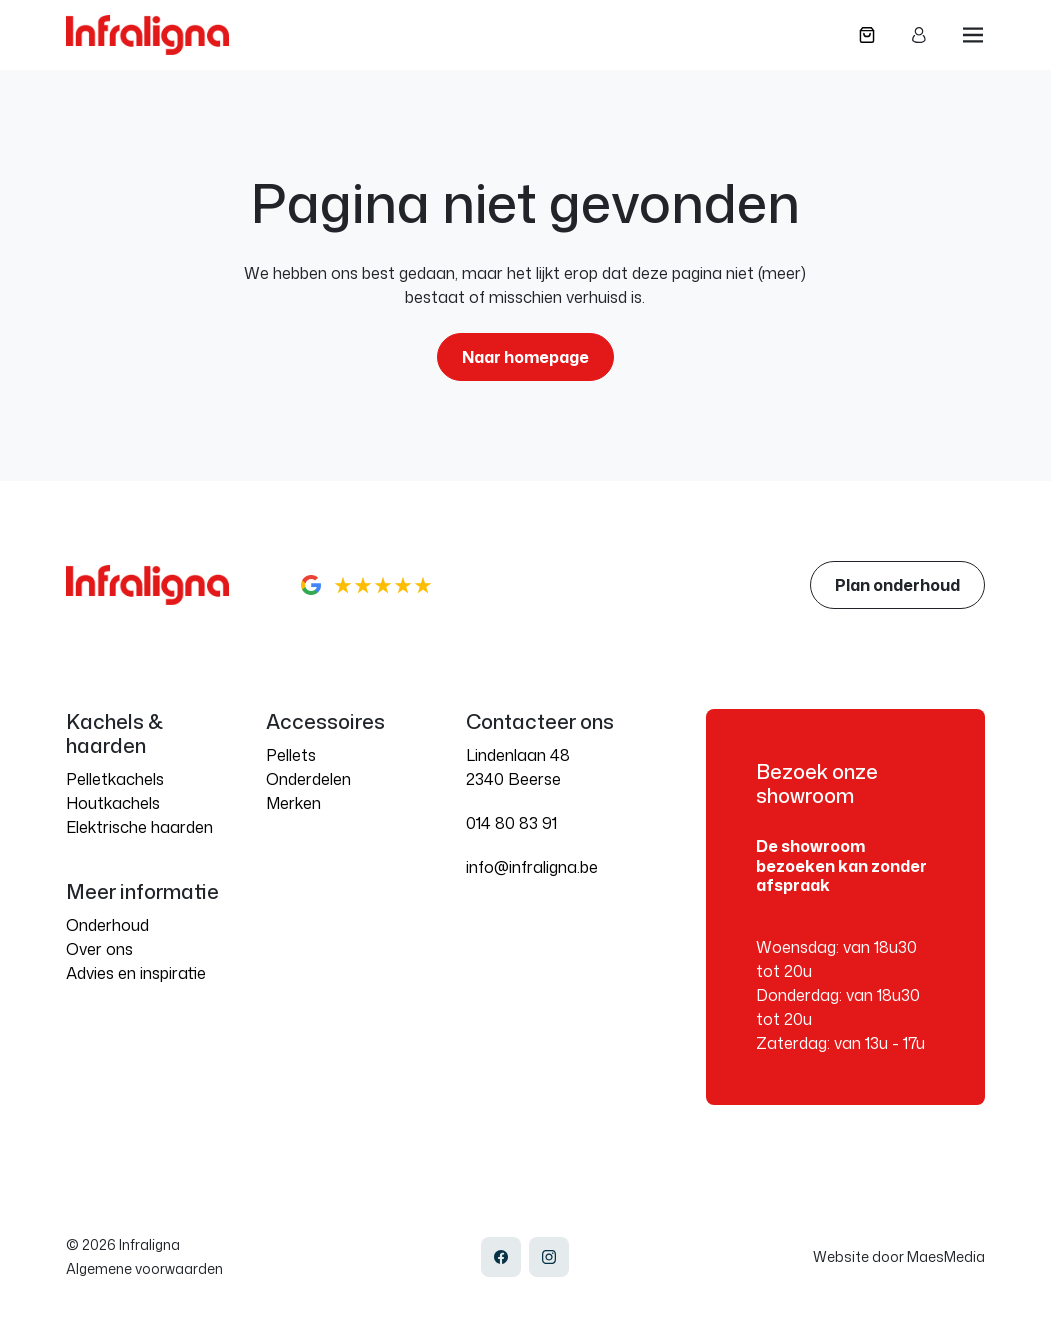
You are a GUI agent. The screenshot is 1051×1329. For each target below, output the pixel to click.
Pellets (291, 755)
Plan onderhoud (897, 585)
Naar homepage (525, 357)
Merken (293, 803)
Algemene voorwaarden (144, 1268)
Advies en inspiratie (136, 973)
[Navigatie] (973, 35)
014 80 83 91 (511, 823)
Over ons (99, 949)
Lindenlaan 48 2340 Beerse (518, 767)
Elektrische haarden (139, 827)
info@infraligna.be (532, 867)
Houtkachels (113, 803)
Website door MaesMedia (899, 1256)
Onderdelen (308, 779)
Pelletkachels (115, 779)
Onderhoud (107, 925)
